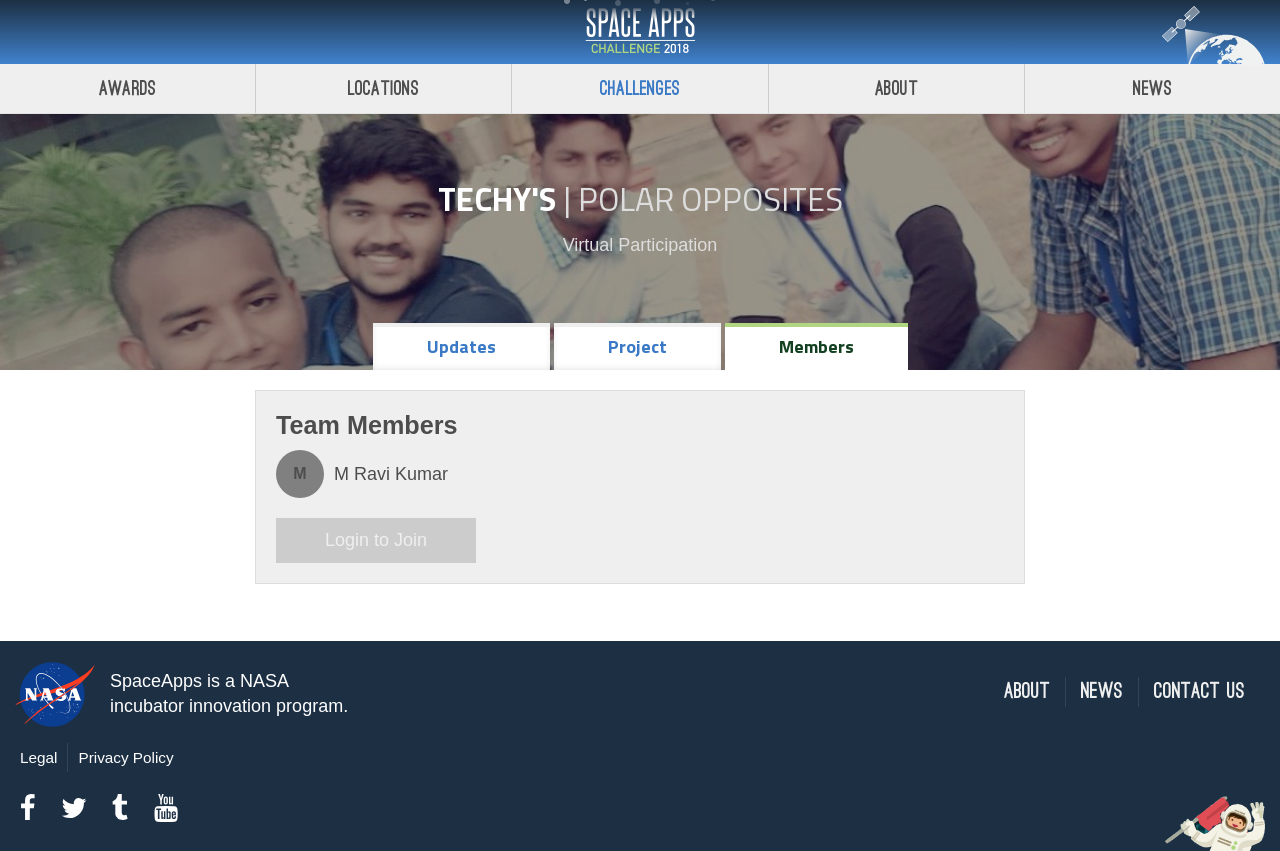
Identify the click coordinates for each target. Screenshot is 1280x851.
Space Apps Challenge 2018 (640, 32)
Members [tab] (816, 346)
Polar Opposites (710, 199)
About (896, 88)
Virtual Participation (640, 245)
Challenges (640, 88)
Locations (384, 88)
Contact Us (1199, 691)
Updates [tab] (461, 346)
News (1102, 691)
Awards (127, 88)
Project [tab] (637, 346)
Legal (38, 757)
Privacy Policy (125, 757)
